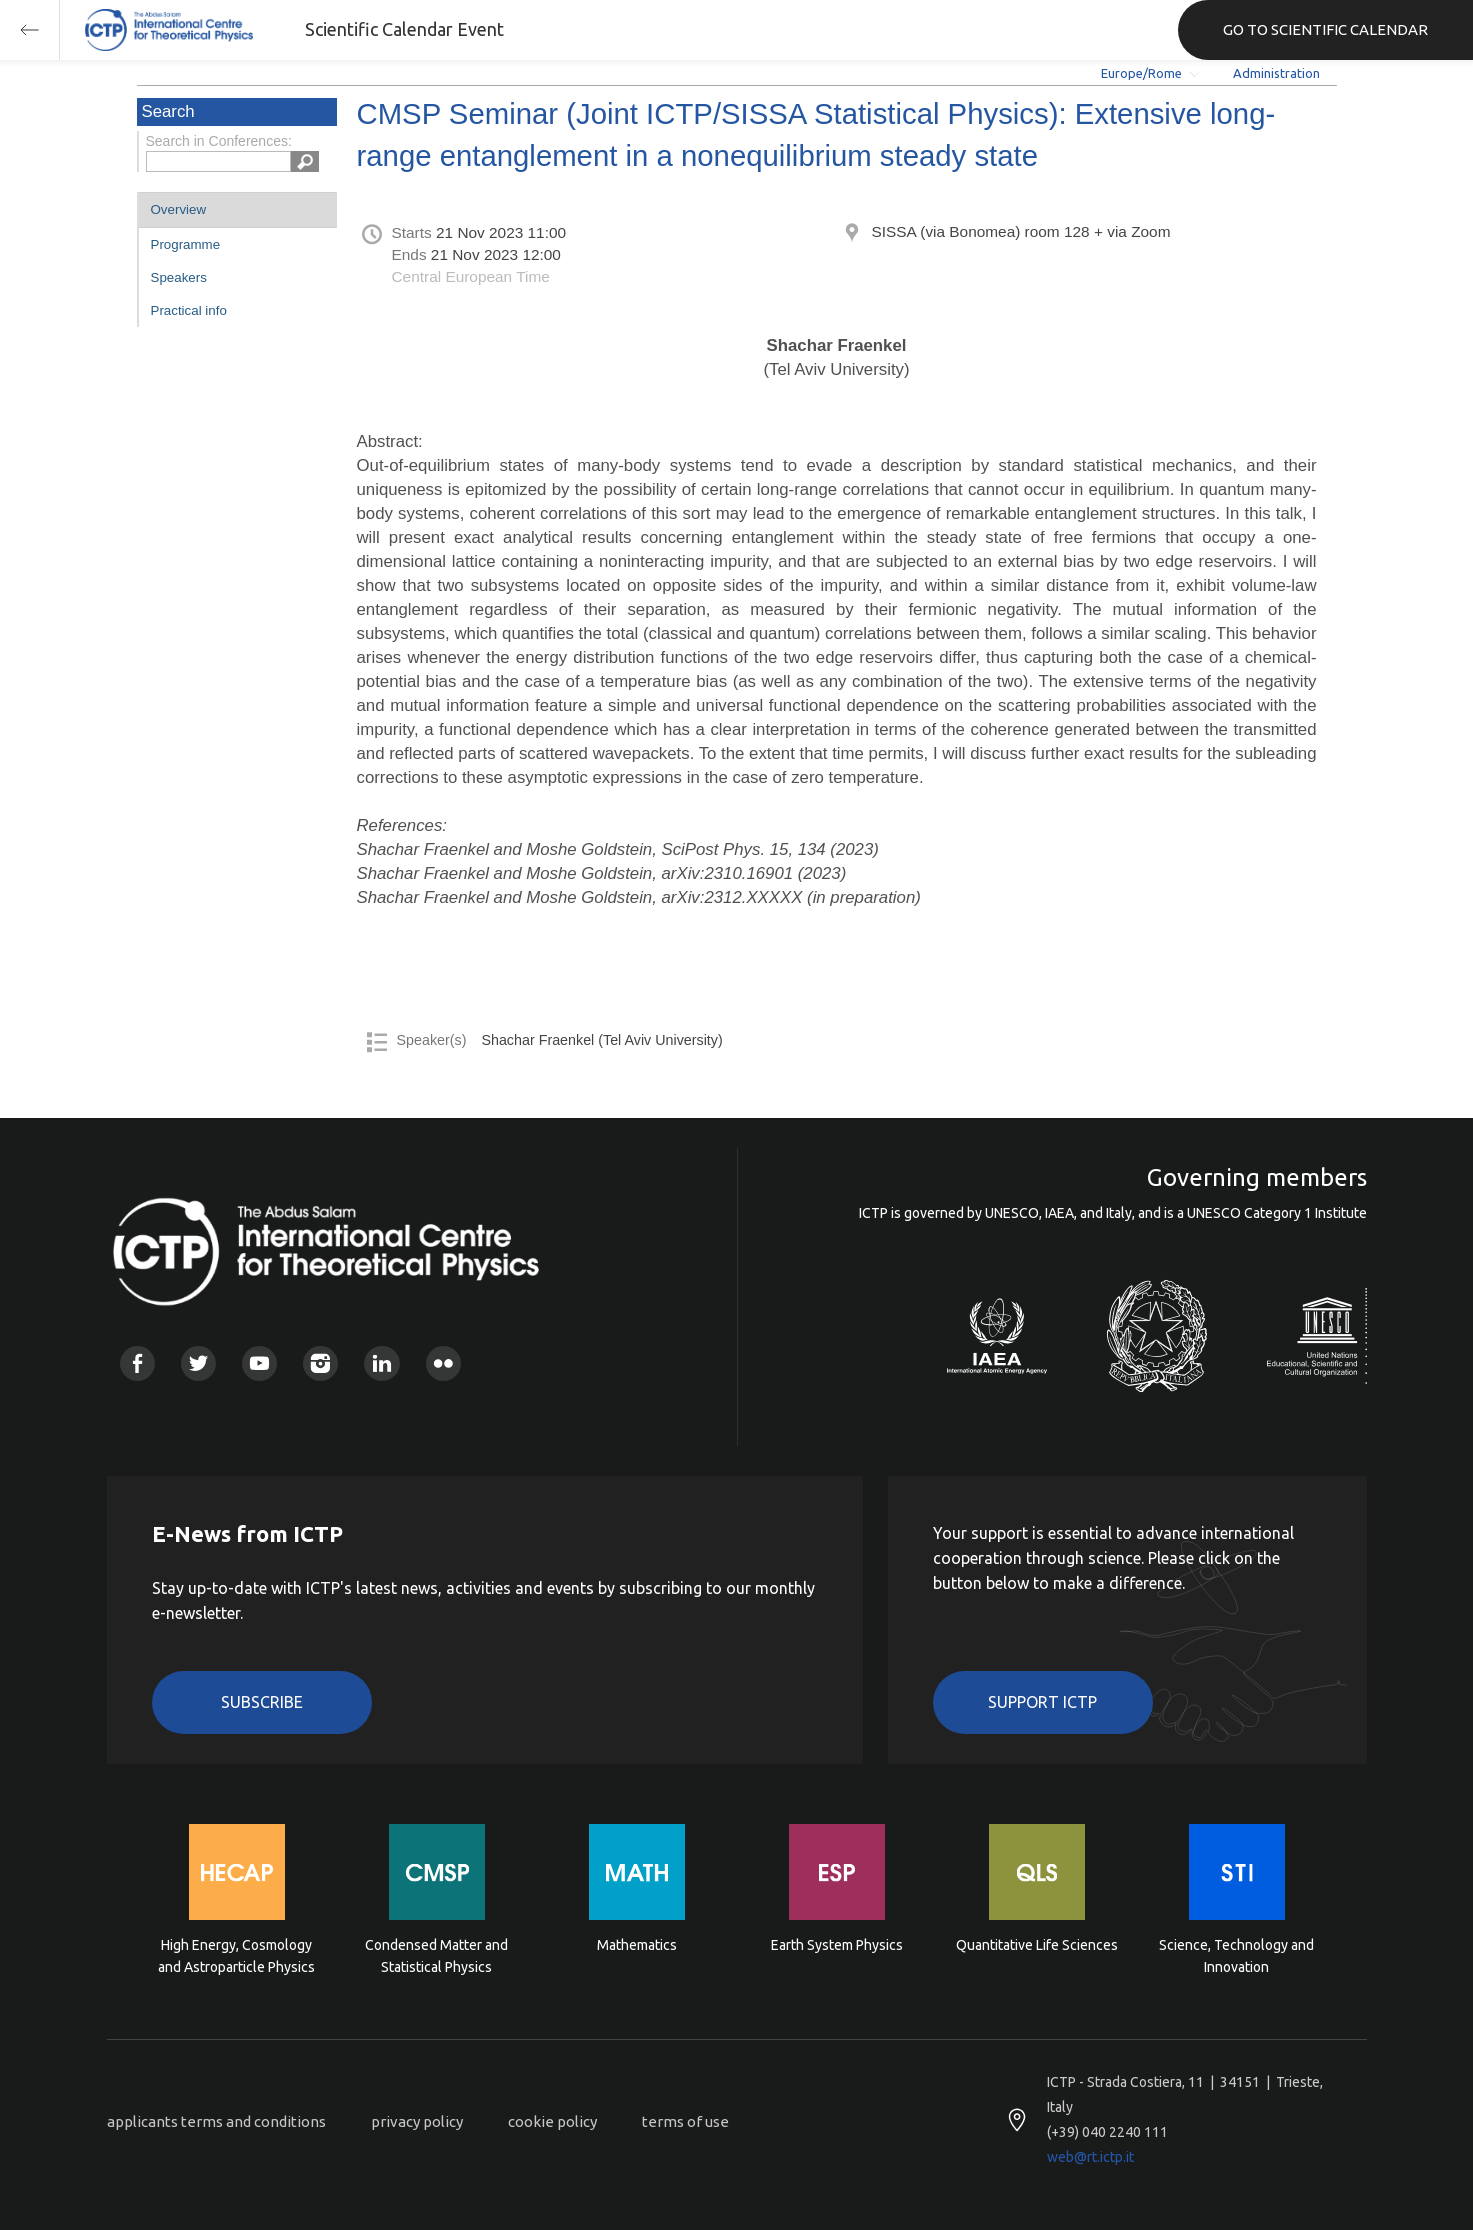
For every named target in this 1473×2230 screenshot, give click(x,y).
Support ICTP (1042, 1702)
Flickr (443, 1363)
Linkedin (381, 1363)
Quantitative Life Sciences (1037, 1945)
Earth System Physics (837, 1945)
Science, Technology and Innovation (1236, 1956)
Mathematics (637, 1945)
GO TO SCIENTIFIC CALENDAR (1325, 29)
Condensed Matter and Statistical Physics (436, 1956)
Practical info (189, 310)
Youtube (259, 1363)
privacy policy (417, 2121)
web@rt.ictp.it (1090, 2157)
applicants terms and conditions (216, 2121)
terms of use (685, 2121)
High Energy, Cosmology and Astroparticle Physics (236, 1956)
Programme (186, 244)
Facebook (137, 1363)
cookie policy (552, 2121)
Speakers (179, 277)
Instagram (320, 1363)
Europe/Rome (1141, 73)
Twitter (198, 1363)
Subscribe (262, 1702)
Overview (179, 209)
